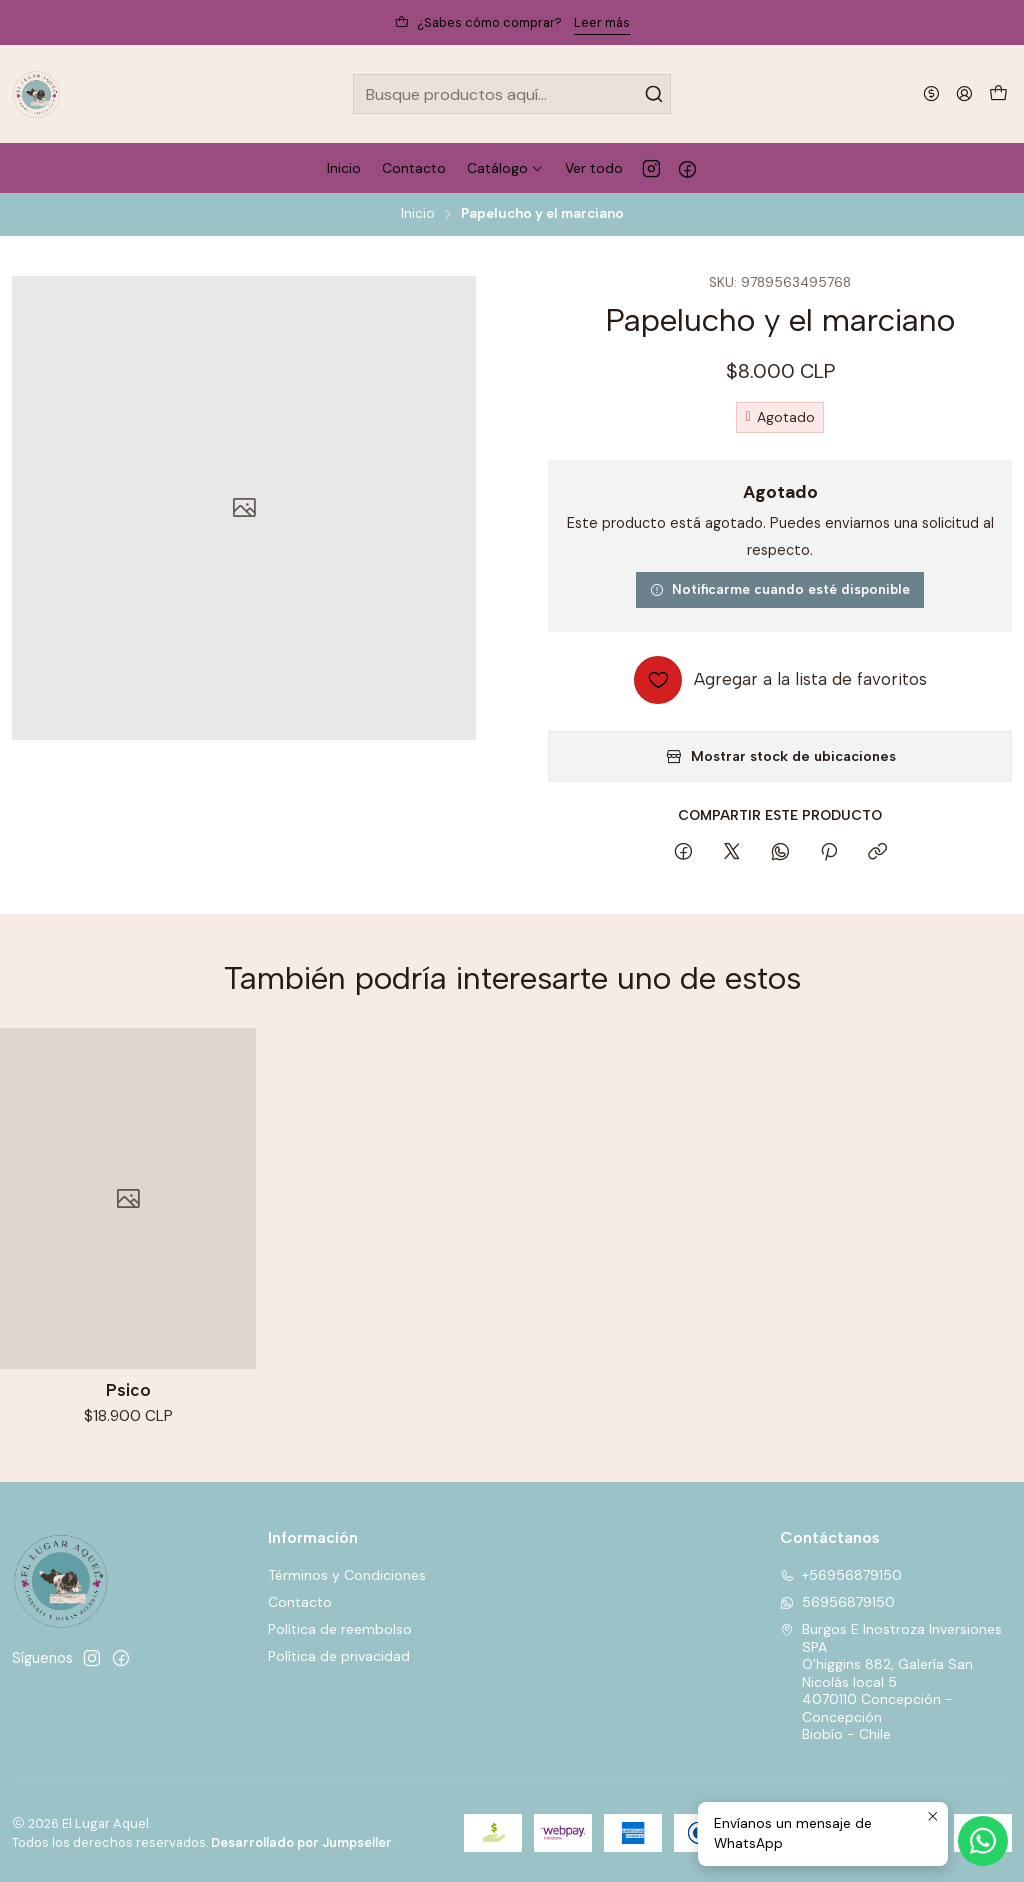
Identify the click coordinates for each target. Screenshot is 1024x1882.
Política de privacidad (339, 1656)
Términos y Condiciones (347, 1575)
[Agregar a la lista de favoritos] (780, 680)
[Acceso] (964, 93)
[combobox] (511, 94)
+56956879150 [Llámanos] (841, 1575)
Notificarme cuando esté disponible (780, 589)
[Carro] (998, 94)
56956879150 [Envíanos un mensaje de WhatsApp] (837, 1602)
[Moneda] (931, 93)
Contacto (300, 1602)
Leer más (602, 22)
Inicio (418, 214)
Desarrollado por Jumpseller (301, 1842)
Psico (128, 1403)
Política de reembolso (340, 1629)
